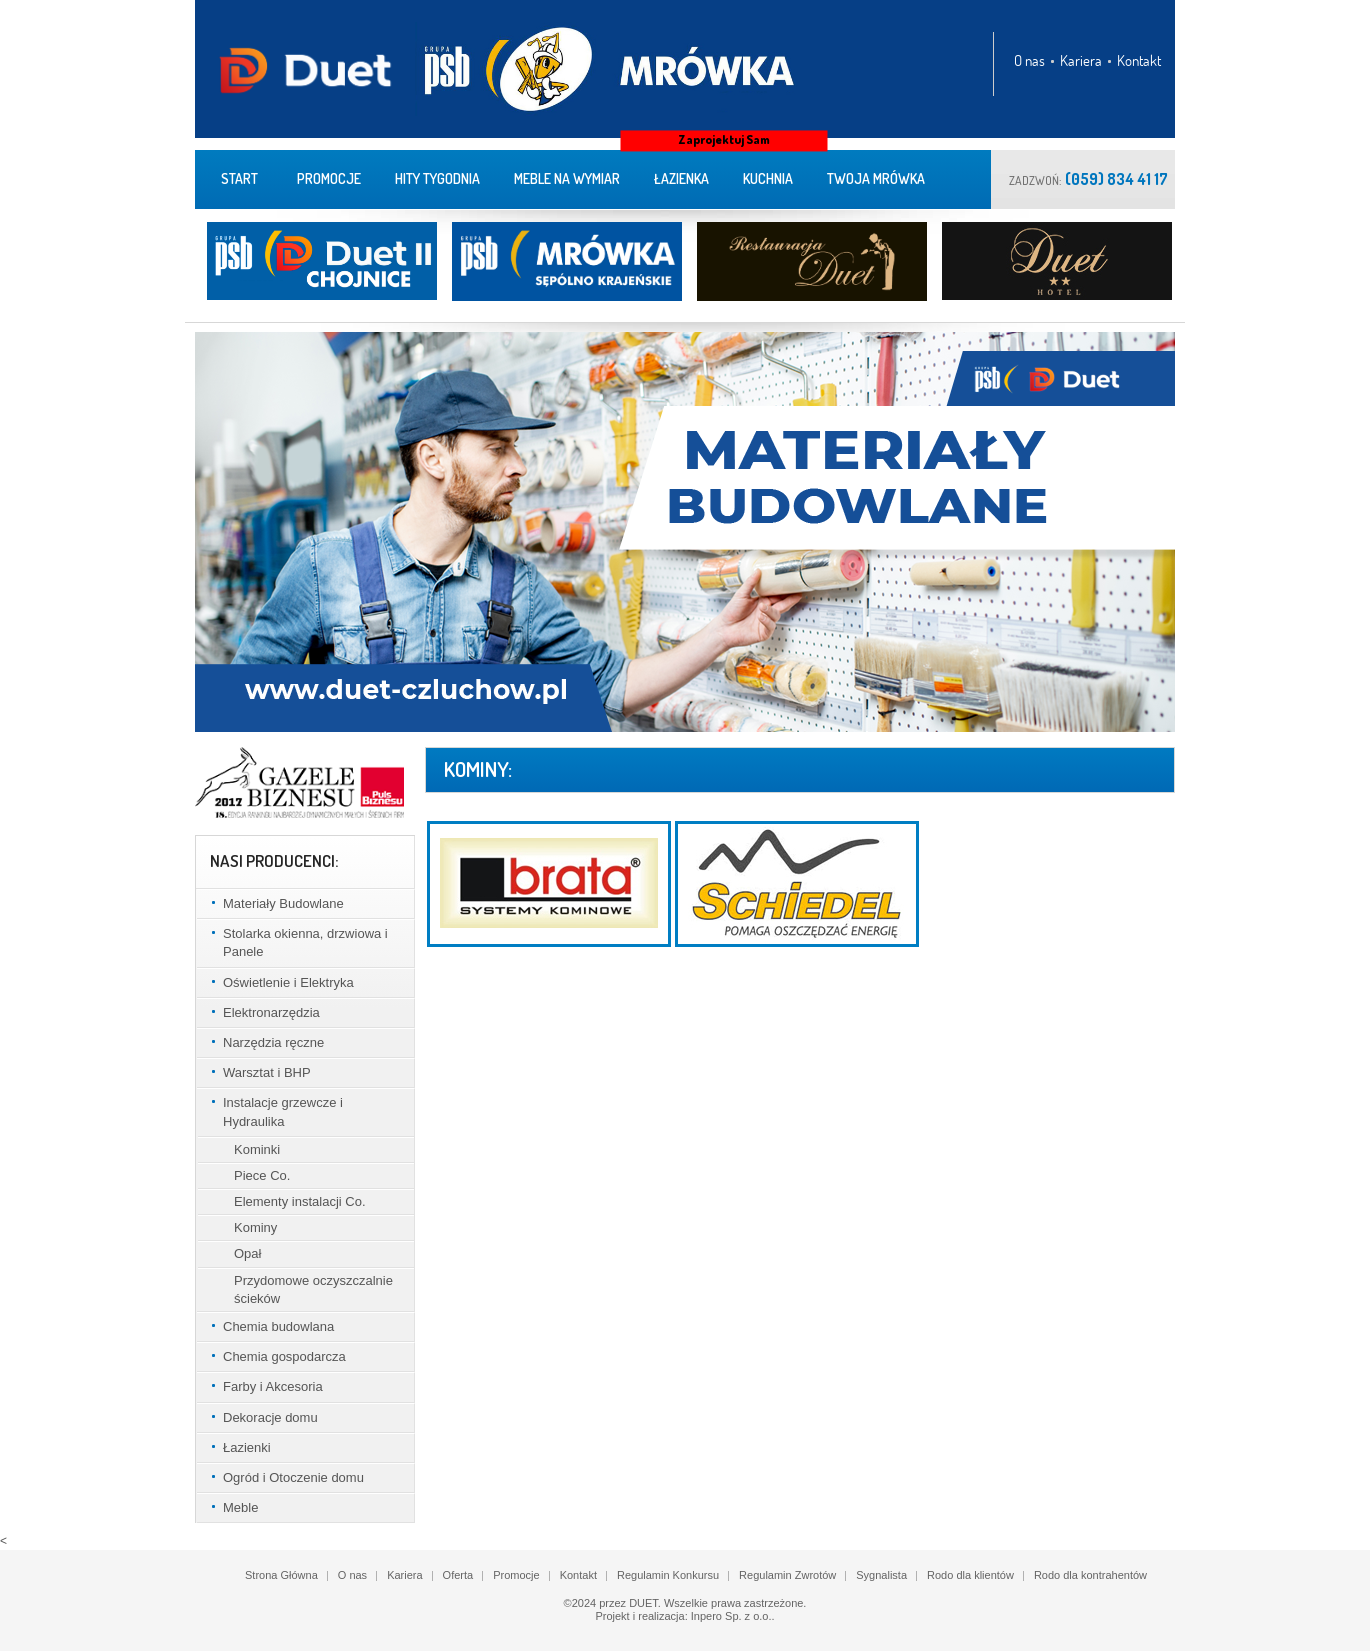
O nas (1029, 60)
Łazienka (681, 178)
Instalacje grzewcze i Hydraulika (283, 1111)
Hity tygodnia (437, 178)
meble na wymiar (567, 178)
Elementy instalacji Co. (300, 1201)
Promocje (329, 178)
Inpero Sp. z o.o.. (733, 1616)
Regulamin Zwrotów (787, 1575)
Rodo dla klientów (970, 1575)
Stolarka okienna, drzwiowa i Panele (305, 942)
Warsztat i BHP (267, 1072)
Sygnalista (881, 1575)
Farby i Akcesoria (273, 1386)
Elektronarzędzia (271, 1012)
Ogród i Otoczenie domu (293, 1477)
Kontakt (1139, 60)
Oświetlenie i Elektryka (288, 982)
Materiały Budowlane (283, 903)
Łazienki (247, 1447)
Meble (240, 1507)
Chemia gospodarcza (284, 1356)
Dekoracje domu (270, 1417)
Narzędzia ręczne (273, 1042)
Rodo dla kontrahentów (1090, 1575)
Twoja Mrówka (876, 178)
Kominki (257, 1149)
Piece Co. (262, 1175)
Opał (247, 1253)
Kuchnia (768, 178)
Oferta (458, 1575)
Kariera (1081, 60)
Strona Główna (281, 1575)
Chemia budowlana (278, 1326)
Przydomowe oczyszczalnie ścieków (313, 1289)
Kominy (255, 1227)
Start (239, 178)
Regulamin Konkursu (668, 1575)
